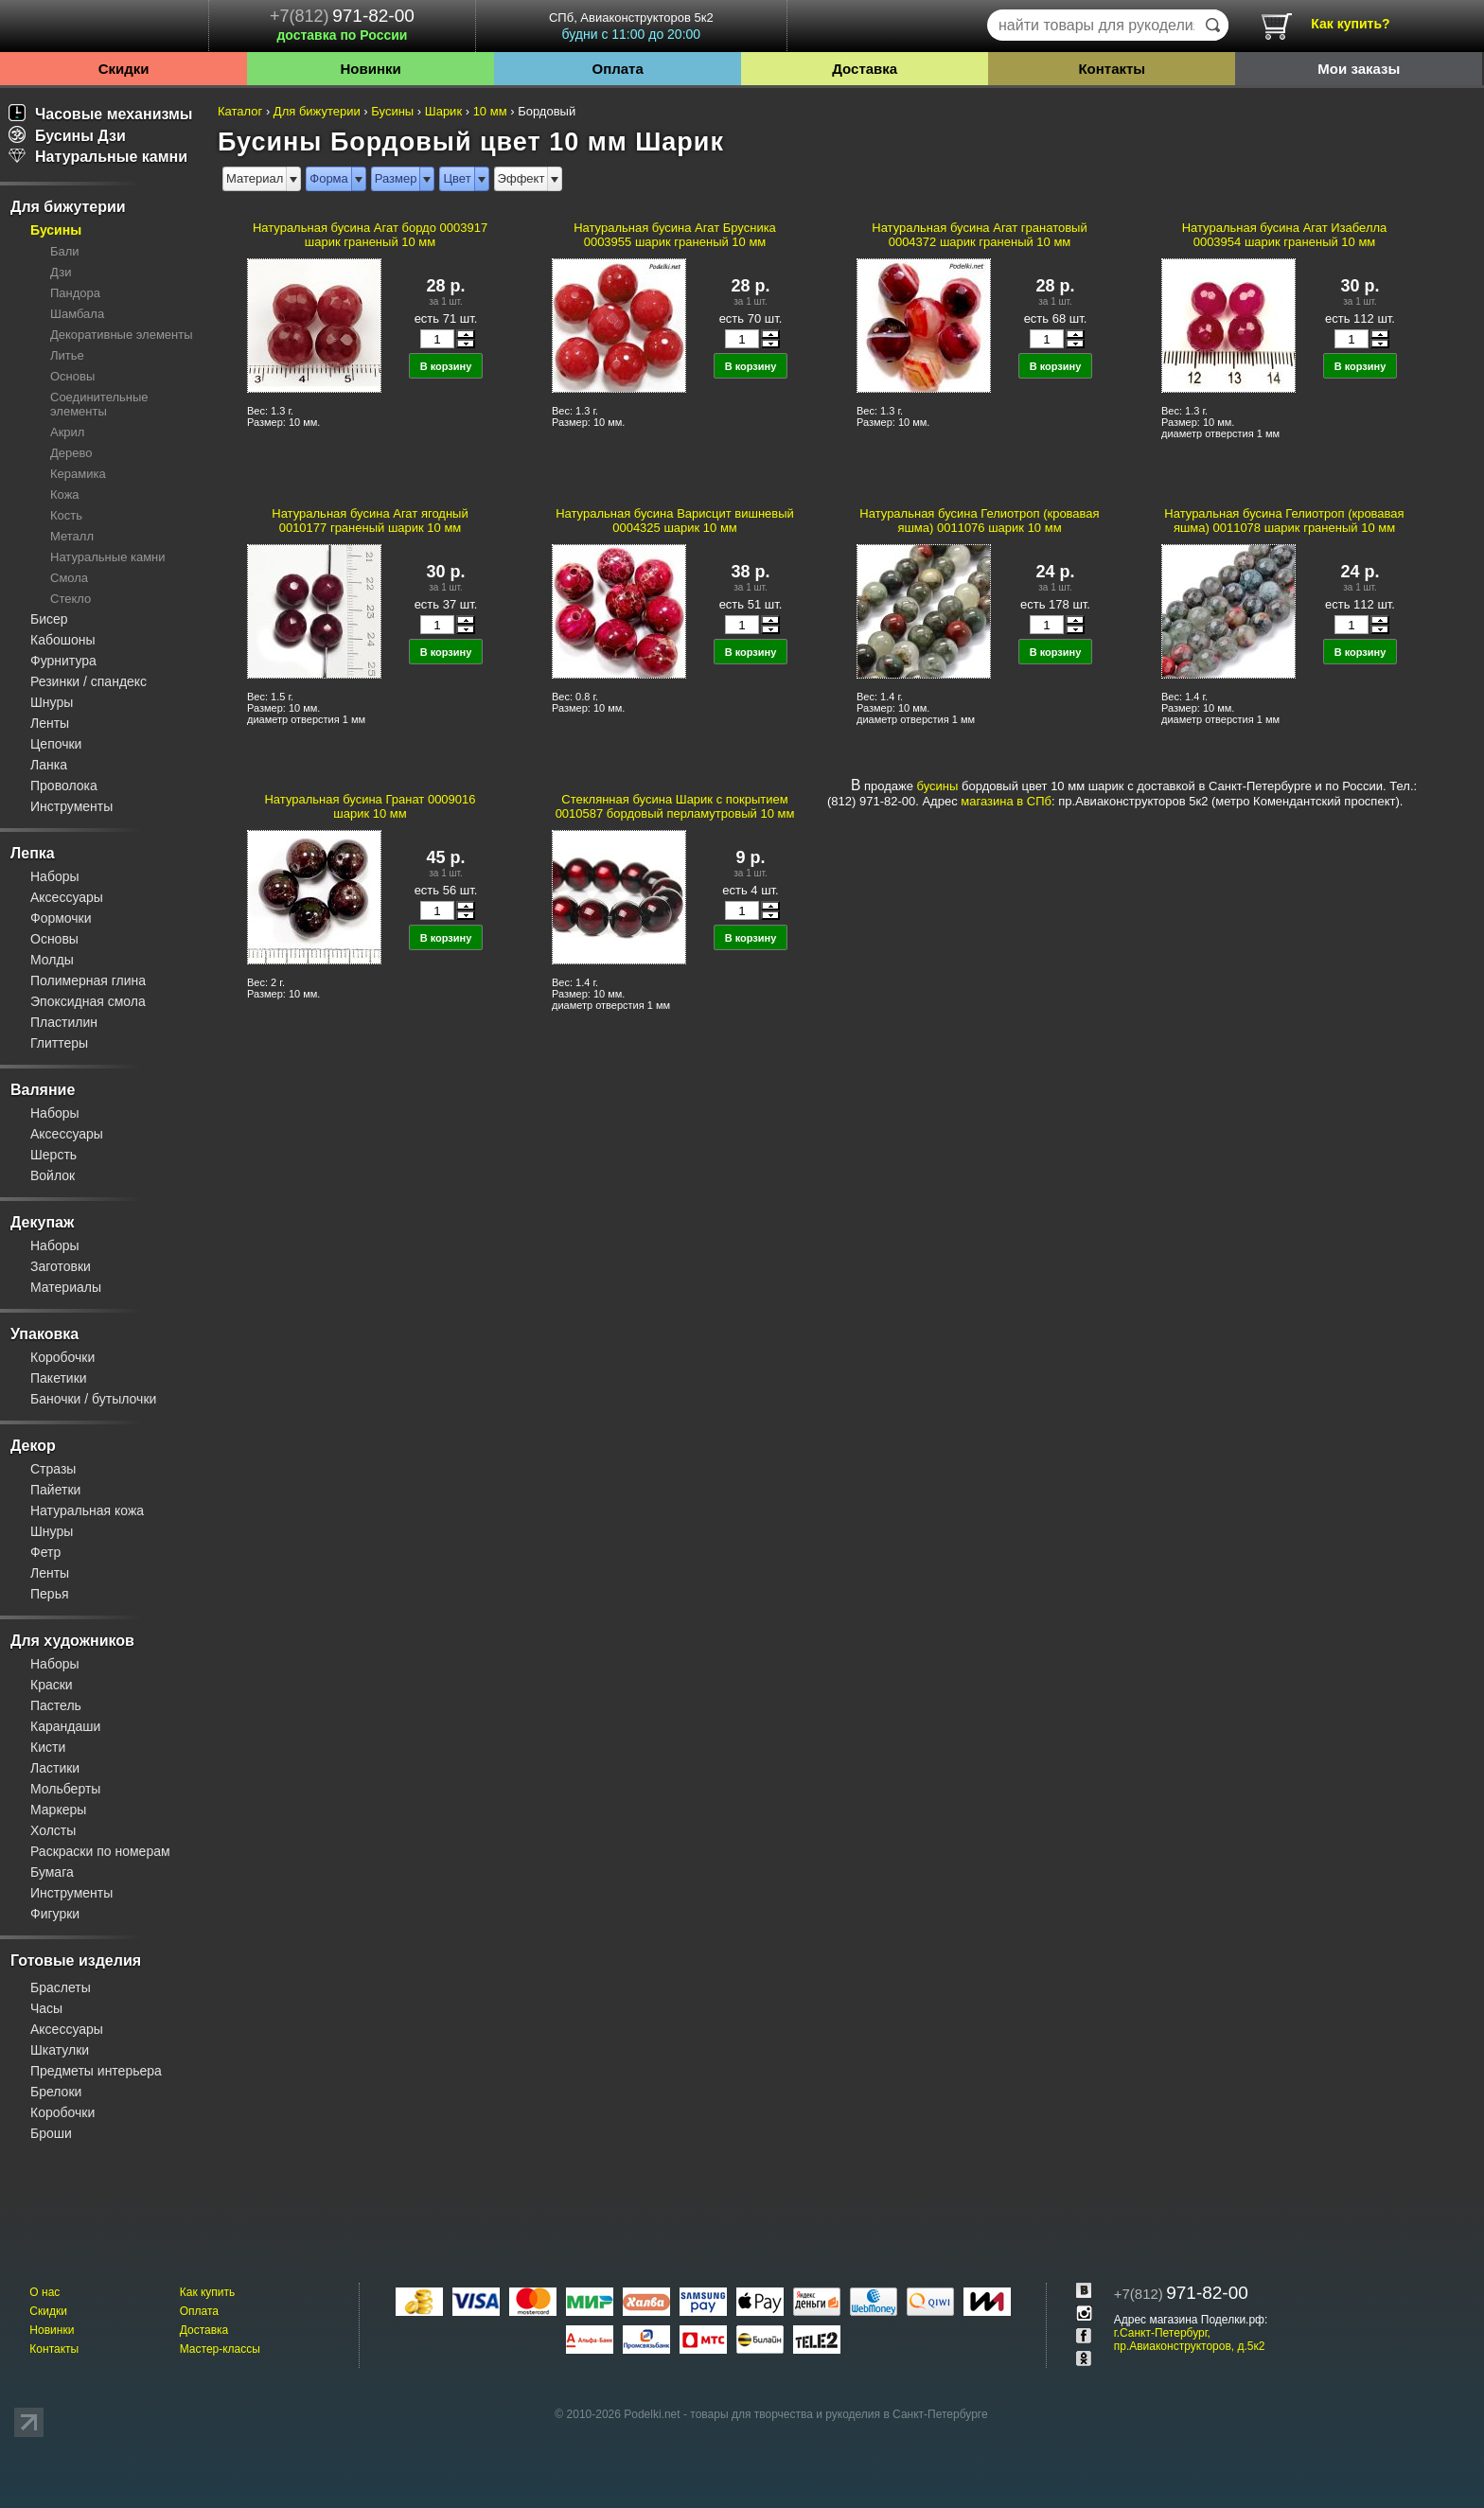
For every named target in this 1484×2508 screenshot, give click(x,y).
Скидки (124, 69)
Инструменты (71, 806)
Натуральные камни (98, 157)
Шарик (443, 111)
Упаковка (44, 1334)
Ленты (49, 723)
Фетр (45, 1552)
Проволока (63, 785)
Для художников (72, 1641)
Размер (396, 178)
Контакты (1111, 69)
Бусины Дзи (67, 136)
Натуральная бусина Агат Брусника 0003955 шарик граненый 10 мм (675, 235)
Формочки (61, 918)
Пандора (75, 293)
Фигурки (55, 1913)
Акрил (67, 432)
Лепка (32, 853)
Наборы (55, 876)
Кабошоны (63, 639)
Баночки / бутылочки (93, 1398)
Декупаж (42, 1222)
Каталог (240, 111)
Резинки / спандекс (88, 681)
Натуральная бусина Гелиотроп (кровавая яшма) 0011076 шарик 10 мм (979, 520)
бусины (938, 786)
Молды (52, 959)
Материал (254, 178)
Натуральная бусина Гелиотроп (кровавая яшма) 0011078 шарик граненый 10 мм (1284, 520)
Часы (46, 2008)
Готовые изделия (75, 1960)
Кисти (47, 1747)
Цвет (456, 178)
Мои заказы (1358, 69)
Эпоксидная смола (88, 1001)
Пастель (55, 1705)
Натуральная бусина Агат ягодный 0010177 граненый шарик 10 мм (370, 520)
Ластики (55, 1767)
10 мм (490, 111)
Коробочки (62, 1357)
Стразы (53, 1468)
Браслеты (60, 1987)
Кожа (65, 494)
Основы (72, 376)
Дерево (71, 453)
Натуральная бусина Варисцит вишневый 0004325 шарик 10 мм (675, 520)
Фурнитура (63, 660)
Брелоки (55, 2091)
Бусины (55, 230)
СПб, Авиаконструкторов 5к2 (631, 26)
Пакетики (58, 1378)
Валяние (42, 1090)
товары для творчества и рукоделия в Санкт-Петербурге (838, 2414)
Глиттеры (59, 1043)
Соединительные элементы (99, 404)
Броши (51, 2133)
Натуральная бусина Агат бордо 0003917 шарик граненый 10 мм (370, 235)
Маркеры (58, 1809)
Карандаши (65, 1726)
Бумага (52, 1872)
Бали (65, 251)
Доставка (864, 69)
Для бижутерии (68, 207)
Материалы (65, 1287)
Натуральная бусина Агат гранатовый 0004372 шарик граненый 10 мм (979, 235)
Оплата (618, 69)
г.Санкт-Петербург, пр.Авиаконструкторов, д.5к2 (1189, 2339)
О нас (44, 2292)
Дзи (60, 272)
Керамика (78, 474)
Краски (51, 1684)
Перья (49, 1593)
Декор (33, 1446)
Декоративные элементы (121, 334)
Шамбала (77, 314)
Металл (72, 536)
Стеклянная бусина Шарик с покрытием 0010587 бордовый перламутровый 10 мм (675, 806)
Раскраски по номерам (100, 1851)
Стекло (70, 599)
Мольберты (65, 1788)
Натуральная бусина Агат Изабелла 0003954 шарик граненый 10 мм (1284, 235)
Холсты (53, 1830)
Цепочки (55, 743)
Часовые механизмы (101, 114)
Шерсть (53, 1154)
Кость (66, 515)
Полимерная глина (88, 980)
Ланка (48, 764)
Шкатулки (59, 2050)
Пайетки (55, 1489)
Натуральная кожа (87, 1510)
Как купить (208, 2292)
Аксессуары (66, 897)
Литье (67, 355)
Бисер (49, 619)
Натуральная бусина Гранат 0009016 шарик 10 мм (369, 806)
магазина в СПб (1006, 801)
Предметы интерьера (96, 2070)
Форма (328, 178)
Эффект (521, 178)
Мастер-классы (220, 2349)
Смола (69, 578)
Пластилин (63, 1022)
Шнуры (51, 702)
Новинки (370, 69)
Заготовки (60, 1266)
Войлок (52, 1175)
